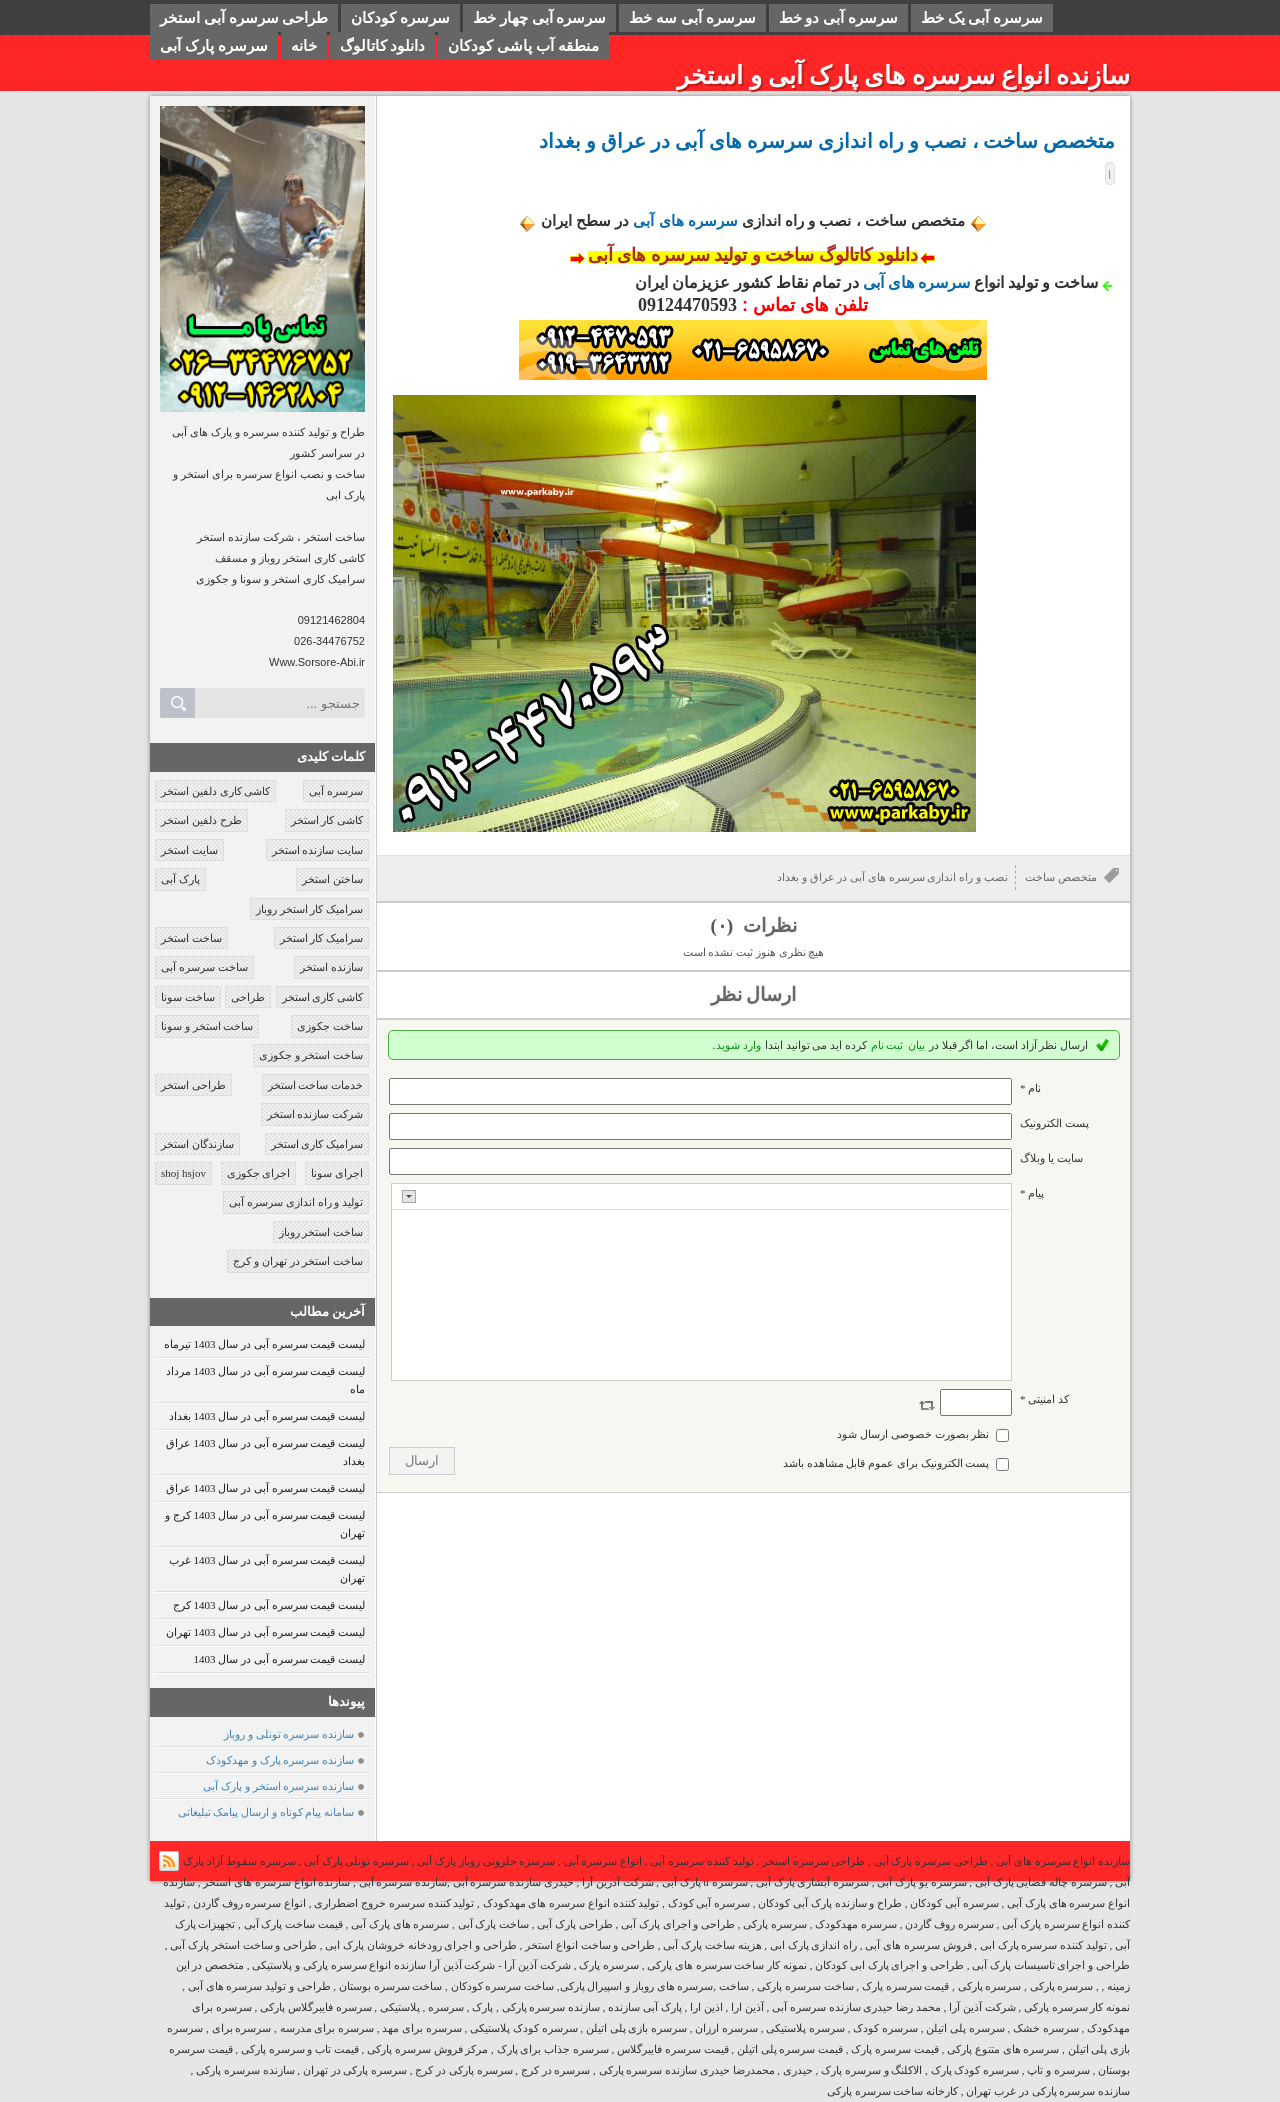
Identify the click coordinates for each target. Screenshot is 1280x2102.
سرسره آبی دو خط (838, 18)
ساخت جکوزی (330, 1026)
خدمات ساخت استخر (316, 1085)
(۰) (723, 925)
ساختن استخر (332, 879)
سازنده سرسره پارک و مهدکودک (280, 1760)
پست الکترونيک (1054, 1123)
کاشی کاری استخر (323, 997)
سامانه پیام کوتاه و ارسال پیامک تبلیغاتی (266, 1812)
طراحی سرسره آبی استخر (244, 18)
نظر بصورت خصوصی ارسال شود (913, 1434)
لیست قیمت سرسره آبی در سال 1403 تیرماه (264, 1344)
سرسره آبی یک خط (982, 18)
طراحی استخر (193, 1085)
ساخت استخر (191, 938)
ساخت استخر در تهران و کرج (298, 1261)
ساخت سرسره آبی (204, 967)
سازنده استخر (331, 967)
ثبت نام (887, 1045)
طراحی (248, 997)
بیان (916, 1045)
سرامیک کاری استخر (317, 1144)
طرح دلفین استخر (201, 820)
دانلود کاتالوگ (383, 46)
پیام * (1032, 1193)
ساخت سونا (188, 997)
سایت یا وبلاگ (1051, 1158)
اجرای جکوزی (259, 1173)
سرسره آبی (336, 791)
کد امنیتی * (1044, 1399)
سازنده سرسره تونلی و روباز (289, 1734)
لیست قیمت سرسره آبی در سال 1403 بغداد (267, 1416)
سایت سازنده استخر (318, 850)
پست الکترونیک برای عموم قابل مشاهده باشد (886, 1463)
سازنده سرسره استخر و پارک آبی (278, 1786)
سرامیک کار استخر (322, 938)
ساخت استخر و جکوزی (311, 1055)
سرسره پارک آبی (214, 46)
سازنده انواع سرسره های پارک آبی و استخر (903, 75)
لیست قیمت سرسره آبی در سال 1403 (280, 1659)
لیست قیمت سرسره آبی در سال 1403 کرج (269, 1605)
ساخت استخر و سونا (207, 1026)
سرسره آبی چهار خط (539, 18)
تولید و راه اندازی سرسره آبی (296, 1202)
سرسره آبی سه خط (692, 18)
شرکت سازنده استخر (315, 1114)
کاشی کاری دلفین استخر (215, 791)
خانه (304, 46)
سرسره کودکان (400, 18)
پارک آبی (180, 879)
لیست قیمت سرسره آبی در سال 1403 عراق (265, 1488)
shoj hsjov (183, 1173)
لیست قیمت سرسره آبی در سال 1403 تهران (265, 1632)
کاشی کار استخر (327, 820)
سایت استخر (189, 850)
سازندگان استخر (197, 1144)
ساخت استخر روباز (321, 1232)
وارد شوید (738, 1045)
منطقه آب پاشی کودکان (523, 46)
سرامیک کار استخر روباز (309, 909)
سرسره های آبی (685, 220)
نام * (1030, 1088)
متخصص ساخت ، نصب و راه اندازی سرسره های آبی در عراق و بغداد (827, 141)
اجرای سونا (337, 1173)
